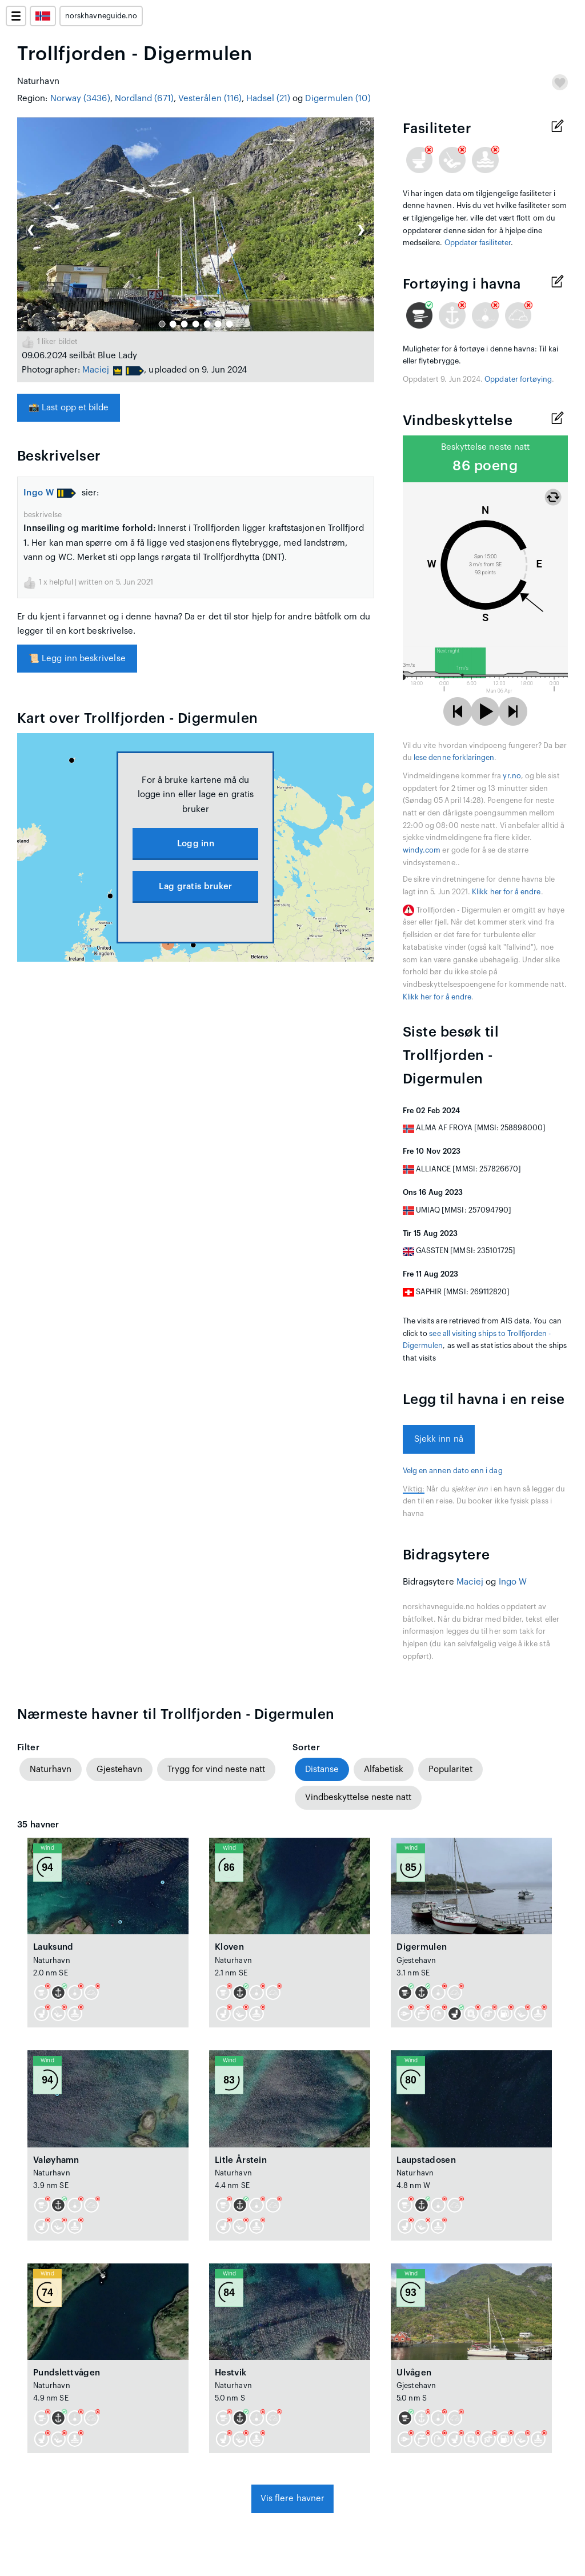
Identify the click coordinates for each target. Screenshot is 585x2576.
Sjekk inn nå (438, 1439)
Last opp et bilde (69, 407)
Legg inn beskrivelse (77, 658)
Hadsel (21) (268, 98)
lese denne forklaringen (454, 757)
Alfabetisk (383, 1769)
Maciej (95, 370)
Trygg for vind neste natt (216, 1769)
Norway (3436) (80, 98)
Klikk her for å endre (506, 892)
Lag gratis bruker (195, 886)
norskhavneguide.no (101, 16)
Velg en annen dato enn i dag (453, 1470)
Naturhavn (50, 1769)
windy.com (422, 850)
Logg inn (195, 843)
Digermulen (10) (337, 98)
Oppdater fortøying (518, 379)
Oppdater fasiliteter (477, 242)
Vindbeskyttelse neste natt (358, 1797)
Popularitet (450, 1769)
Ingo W (38, 493)
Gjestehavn (119, 1769)
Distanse (322, 1769)
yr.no (511, 776)
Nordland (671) (144, 98)
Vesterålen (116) (210, 98)
